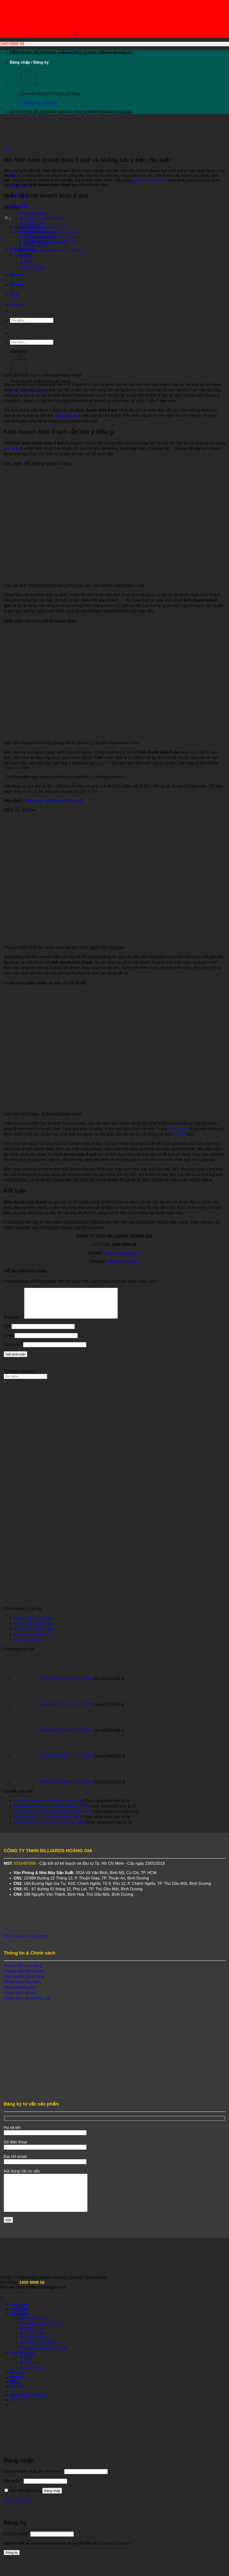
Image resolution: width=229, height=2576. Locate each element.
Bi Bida (26, 257)
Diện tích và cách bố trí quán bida (53, 241)
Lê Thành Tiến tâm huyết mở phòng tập (48, 1806)
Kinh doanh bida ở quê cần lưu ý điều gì (48, 232)
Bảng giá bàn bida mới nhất (44, 2361)
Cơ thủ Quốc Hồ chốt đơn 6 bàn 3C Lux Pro (52, 1817)
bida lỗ (178, 1134)
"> (38, 35)
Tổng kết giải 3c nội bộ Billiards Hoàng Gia (51, 1812)
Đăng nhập (52, 2504)
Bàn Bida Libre (33, 223)
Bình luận (13, 1323)
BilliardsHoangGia (123, 1261)
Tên (7, 1332)
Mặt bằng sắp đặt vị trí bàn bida (54, 800)
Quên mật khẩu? (18, 2514)
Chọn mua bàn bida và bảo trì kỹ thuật (56, 250)
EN (19, 2413)
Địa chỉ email (16, 2547)
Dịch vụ (17, 2386)
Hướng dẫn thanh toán (33, 1629)
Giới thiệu (19, 2322)
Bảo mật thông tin (29, 1645)
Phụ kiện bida (22, 250)
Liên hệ (17, 2399)
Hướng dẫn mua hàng (33, 1624)
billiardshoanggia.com (123, 1253)
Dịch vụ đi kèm (39, 245)
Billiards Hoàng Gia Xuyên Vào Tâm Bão (49, 1828)
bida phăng (178, 1129)
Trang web (13, 1350)
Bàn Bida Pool (32, 2346)
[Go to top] (1, 2310)
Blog (7, 149)
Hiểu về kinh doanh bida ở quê (41, 227)
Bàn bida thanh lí (34, 213)
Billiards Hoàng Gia (149, 180)
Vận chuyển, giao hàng (34, 1635)
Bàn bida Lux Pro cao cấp (42, 218)
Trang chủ (19, 2318)
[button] (29, 62)
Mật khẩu (13, 2494)
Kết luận (23, 255)
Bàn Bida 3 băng (34, 2350)
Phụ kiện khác (32, 2381)
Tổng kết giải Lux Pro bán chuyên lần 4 (48, 1823)
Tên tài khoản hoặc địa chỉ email (33, 2485)
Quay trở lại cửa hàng (39, 103)
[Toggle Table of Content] (7, 219)
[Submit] (6, 1388)
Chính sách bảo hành (32, 1640)
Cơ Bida (27, 2375)
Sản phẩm (19, 2327)
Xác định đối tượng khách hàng (51, 237)
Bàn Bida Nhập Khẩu (38, 2355)
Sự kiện (17, 2390)
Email (9, 1341)
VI (12, 2413)
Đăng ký (12, 2566)
